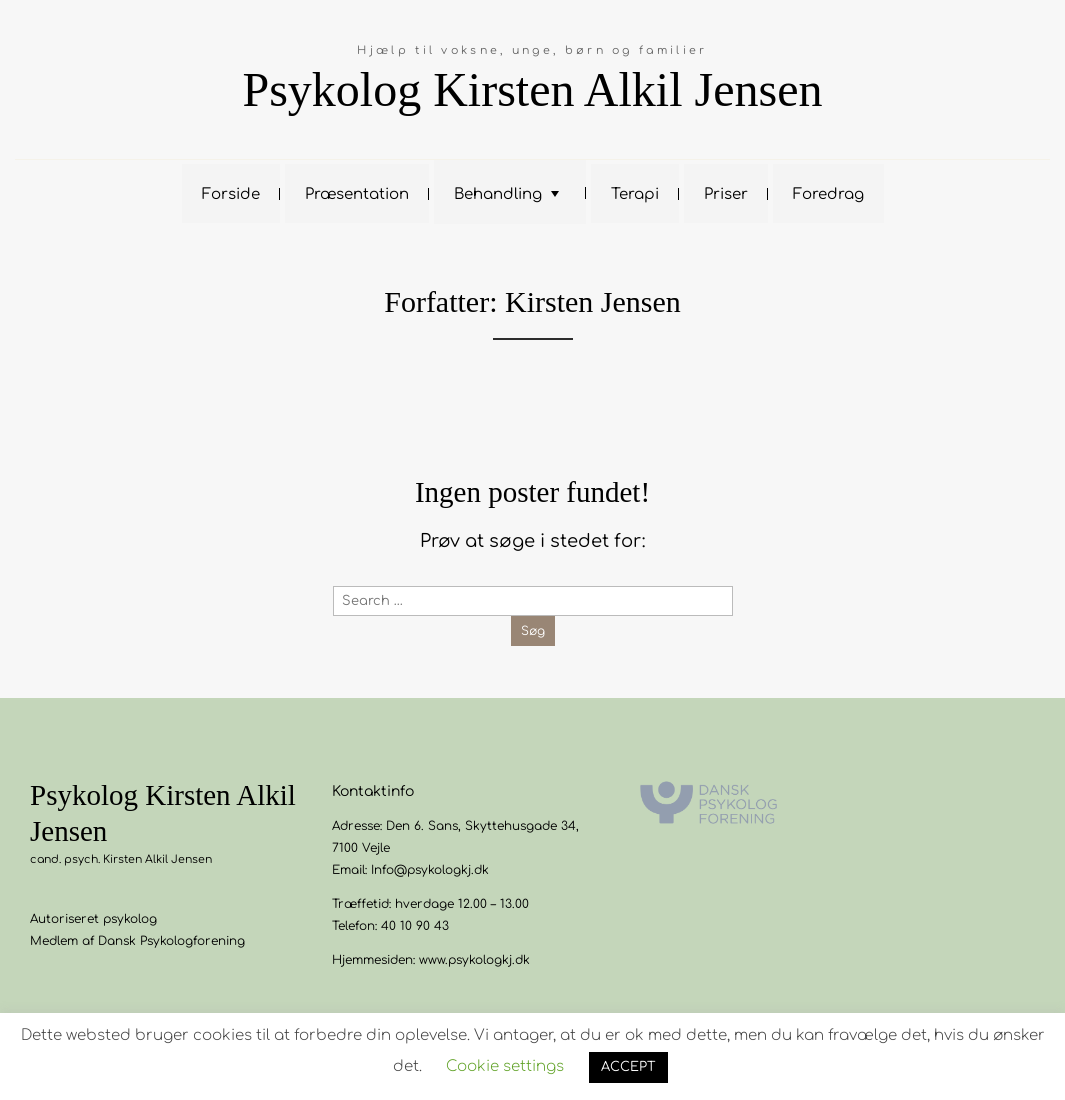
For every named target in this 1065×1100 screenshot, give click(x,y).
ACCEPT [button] (628, 1067)
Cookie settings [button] (505, 1066)
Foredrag (828, 194)
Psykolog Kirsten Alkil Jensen (532, 89)
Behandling (498, 194)
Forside (231, 194)
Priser (726, 194)
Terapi (635, 194)
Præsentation (357, 194)
